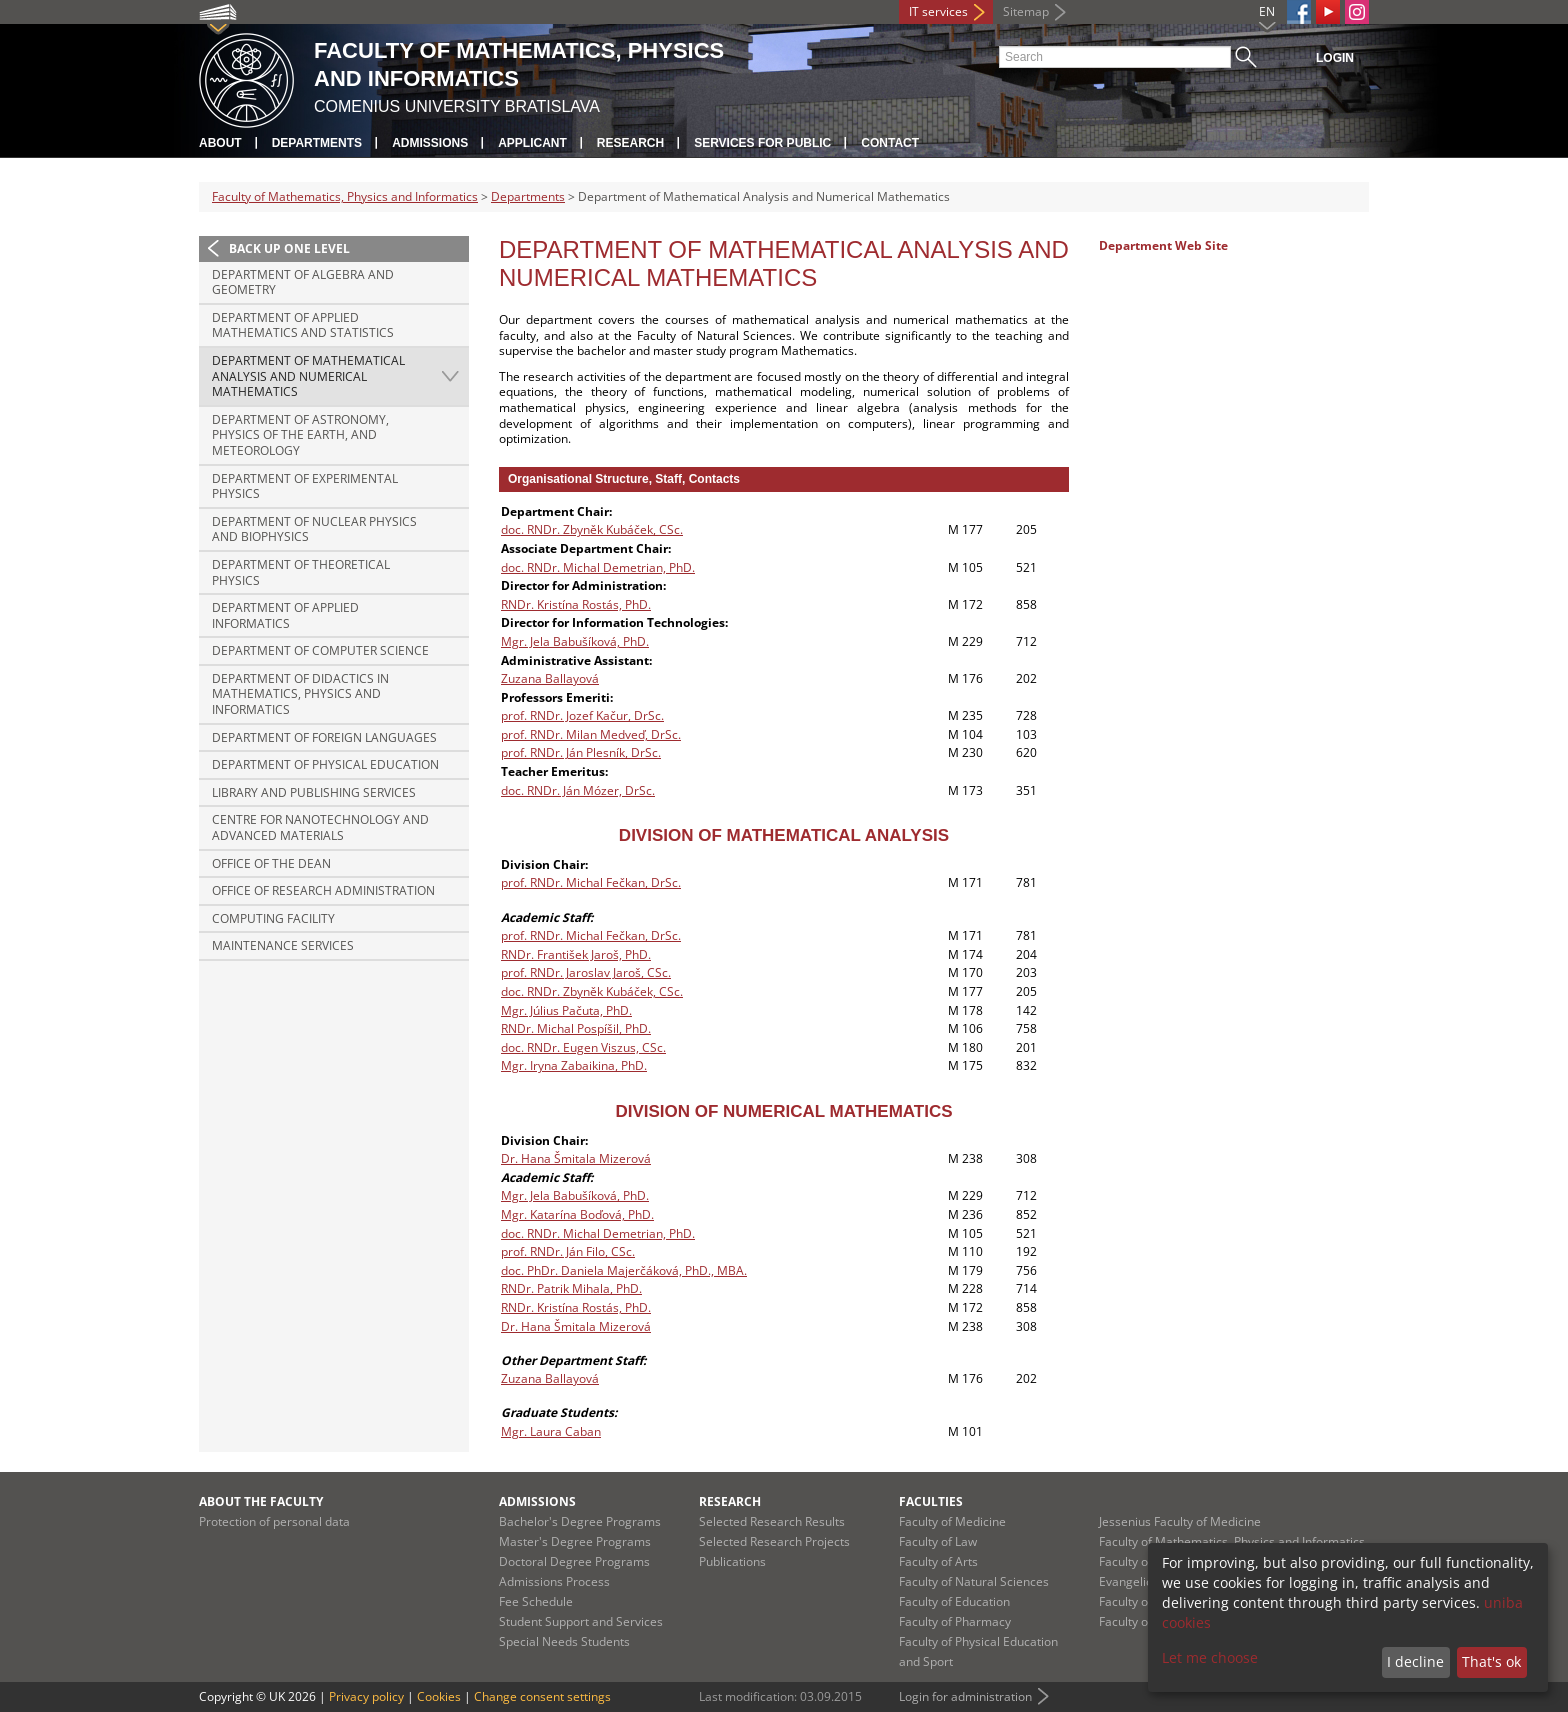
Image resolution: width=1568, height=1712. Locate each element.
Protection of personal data (274, 1521)
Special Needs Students (564, 1641)
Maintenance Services (283, 945)
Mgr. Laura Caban (551, 1431)
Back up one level (289, 248)
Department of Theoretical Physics (301, 572)
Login (1335, 58)
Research (630, 143)
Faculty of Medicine (952, 1521)
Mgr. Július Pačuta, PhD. (566, 1010)
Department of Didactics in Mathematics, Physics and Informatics (300, 694)
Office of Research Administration (323, 890)
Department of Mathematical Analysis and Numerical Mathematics (308, 376)
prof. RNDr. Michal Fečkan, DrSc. (591, 882)
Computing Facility (273, 918)
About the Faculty (261, 1501)
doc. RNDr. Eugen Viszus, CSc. (583, 1047)
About (220, 143)
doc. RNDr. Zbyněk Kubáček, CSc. (592, 529)
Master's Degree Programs (575, 1541)
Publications (732, 1561)
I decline (1415, 1661)
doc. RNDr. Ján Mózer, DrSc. (578, 790)
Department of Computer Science (320, 650)
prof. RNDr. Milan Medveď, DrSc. (591, 734)
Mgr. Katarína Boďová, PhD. (577, 1214)
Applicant (532, 143)
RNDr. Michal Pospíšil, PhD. (576, 1028)
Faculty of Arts (938, 1561)
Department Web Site (1163, 245)
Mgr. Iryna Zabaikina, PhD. (574, 1065)
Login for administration (965, 1696)
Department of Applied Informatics (285, 615)
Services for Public (762, 143)
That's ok (1491, 1661)
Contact (890, 143)
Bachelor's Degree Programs (580, 1521)
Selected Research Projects (774, 1541)
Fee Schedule (536, 1601)
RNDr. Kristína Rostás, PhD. (576, 604)
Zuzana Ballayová (550, 678)
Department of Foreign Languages (324, 737)
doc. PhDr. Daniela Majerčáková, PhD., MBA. (624, 1270)
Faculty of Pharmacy (955, 1621)
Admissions (430, 143)
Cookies (439, 1696)
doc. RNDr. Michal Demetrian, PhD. (598, 567)
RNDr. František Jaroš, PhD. (576, 954)
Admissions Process (554, 1581)
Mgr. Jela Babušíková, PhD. (575, 641)
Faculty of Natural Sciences (974, 1581)
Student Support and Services (581, 1621)
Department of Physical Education (325, 764)
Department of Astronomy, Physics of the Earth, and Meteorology (300, 435)
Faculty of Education (954, 1601)
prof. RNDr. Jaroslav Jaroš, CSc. (586, 972)
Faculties (931, 1501)
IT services (938, 11)
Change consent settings (542, 1696)
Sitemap (1026, 11)
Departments (317, 143)
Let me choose (1210, 1657)
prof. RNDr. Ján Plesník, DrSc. (581, 752)
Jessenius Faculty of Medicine (1180, 1521)
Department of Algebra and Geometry (303, 282)
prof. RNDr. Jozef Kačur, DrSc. (582, 715)
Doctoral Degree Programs (574, 1561)
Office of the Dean (271, 863)
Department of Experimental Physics (305, 486)
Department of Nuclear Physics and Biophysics (314, 529)
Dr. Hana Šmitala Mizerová (576, 1158)
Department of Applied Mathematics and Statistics (303, 325)
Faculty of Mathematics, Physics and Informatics (345, 196)
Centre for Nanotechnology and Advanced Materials (320, 827)
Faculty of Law (938, 1541)
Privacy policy (366, 1696)
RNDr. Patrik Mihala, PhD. (571, 1288)
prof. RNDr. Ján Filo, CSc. (568, 1251)
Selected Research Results (772, 1521)
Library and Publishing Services (314, 792)
